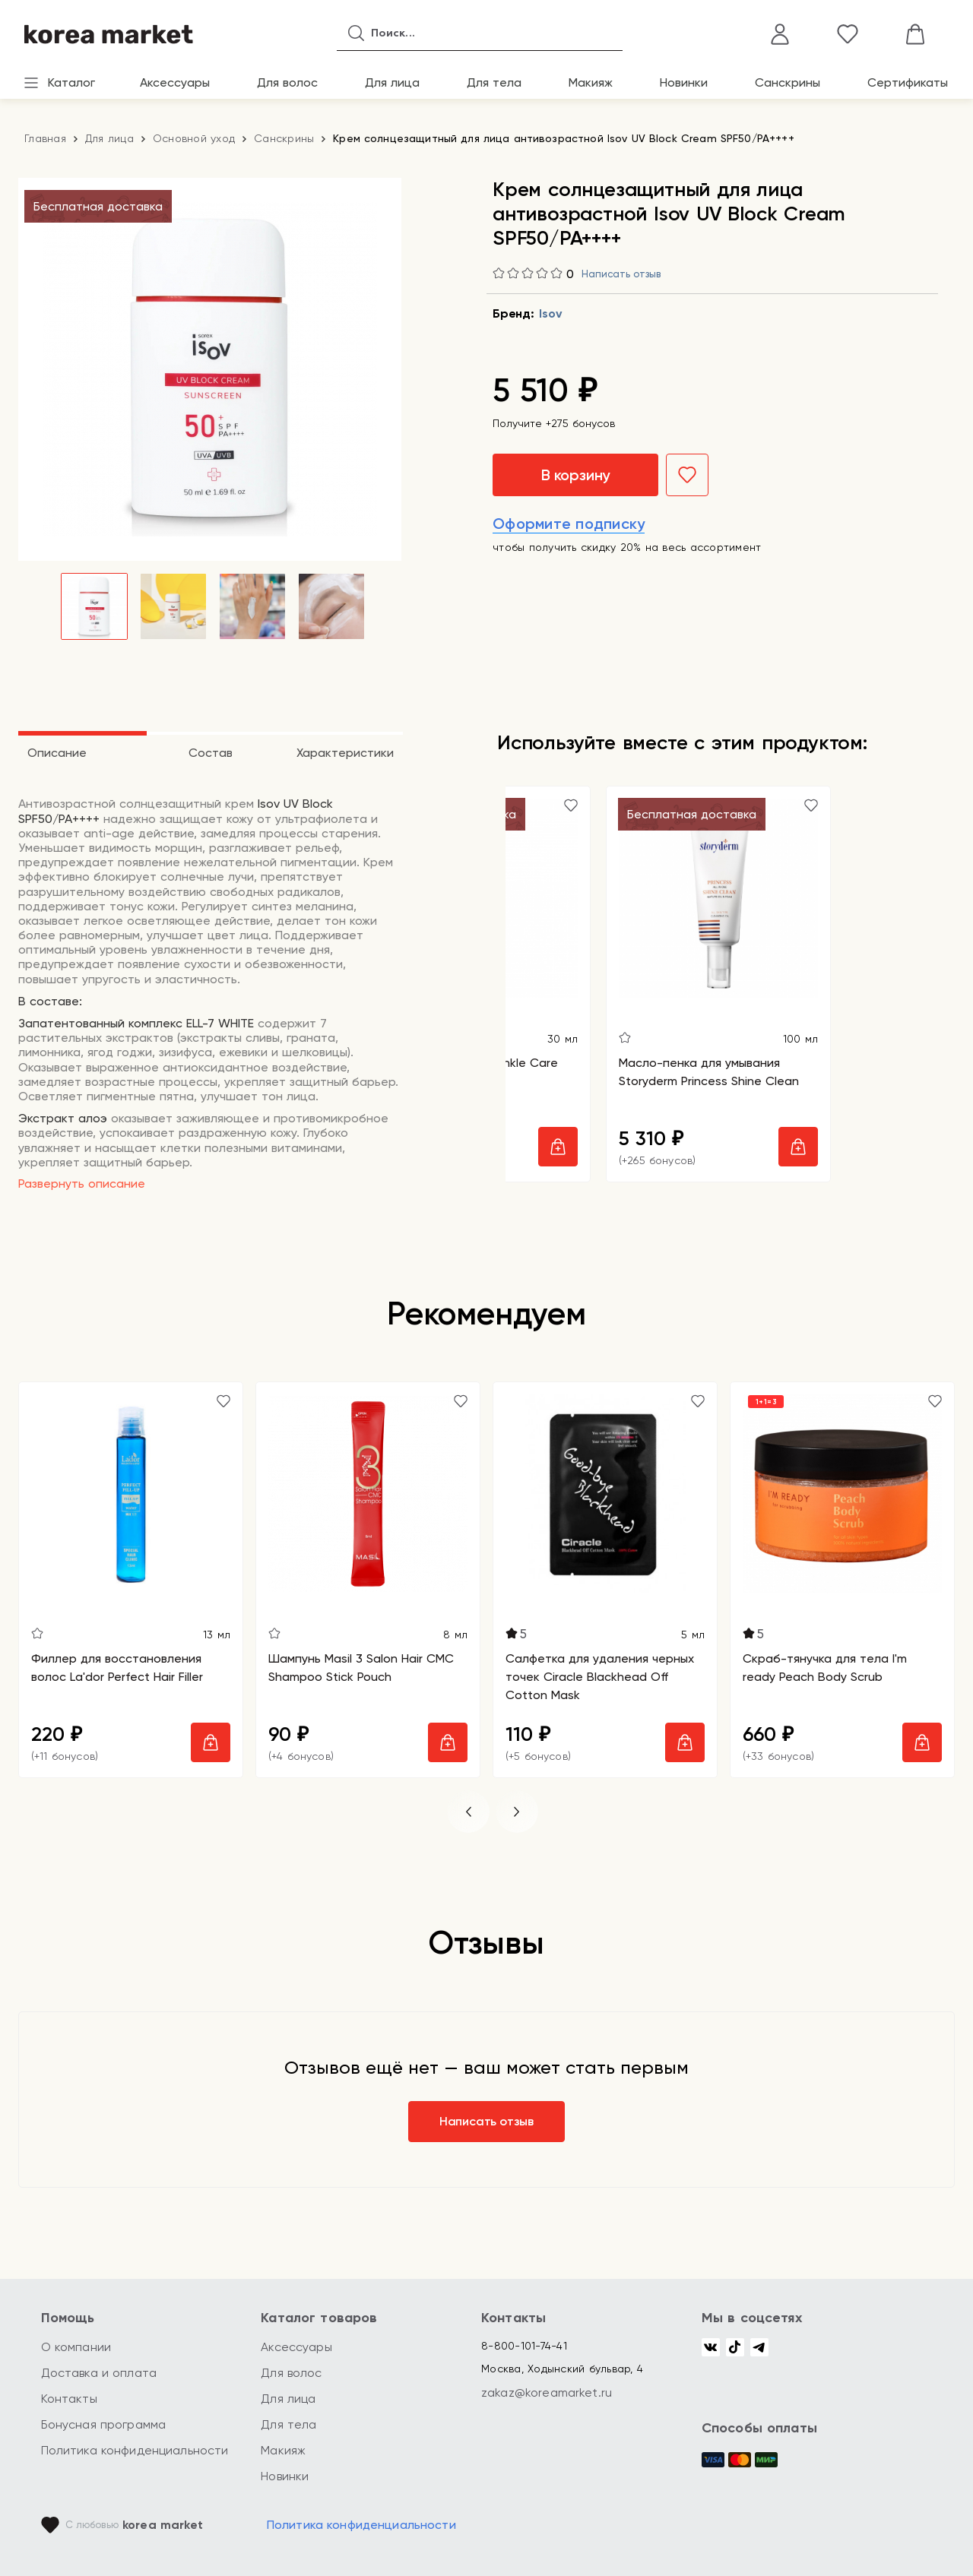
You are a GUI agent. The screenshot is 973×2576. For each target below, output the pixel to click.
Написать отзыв (621, 274)
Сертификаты (907, 82)
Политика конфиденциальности (135, 2450)
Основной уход (194, 138)
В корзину (575, 475)
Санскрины (787, 82)
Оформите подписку (569, 523)
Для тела (494, 82)
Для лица (392, 82)
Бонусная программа (103, 2424)
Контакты (69, 2398)
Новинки (684, 82)
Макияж (591, 82)
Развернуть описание (81, 1183)
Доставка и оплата (99, 2373)
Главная (45, 138)
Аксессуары (175, 82)
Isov (550, 313)
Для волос (287, 82)
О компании (76, 2347)
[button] (468, 1811)
